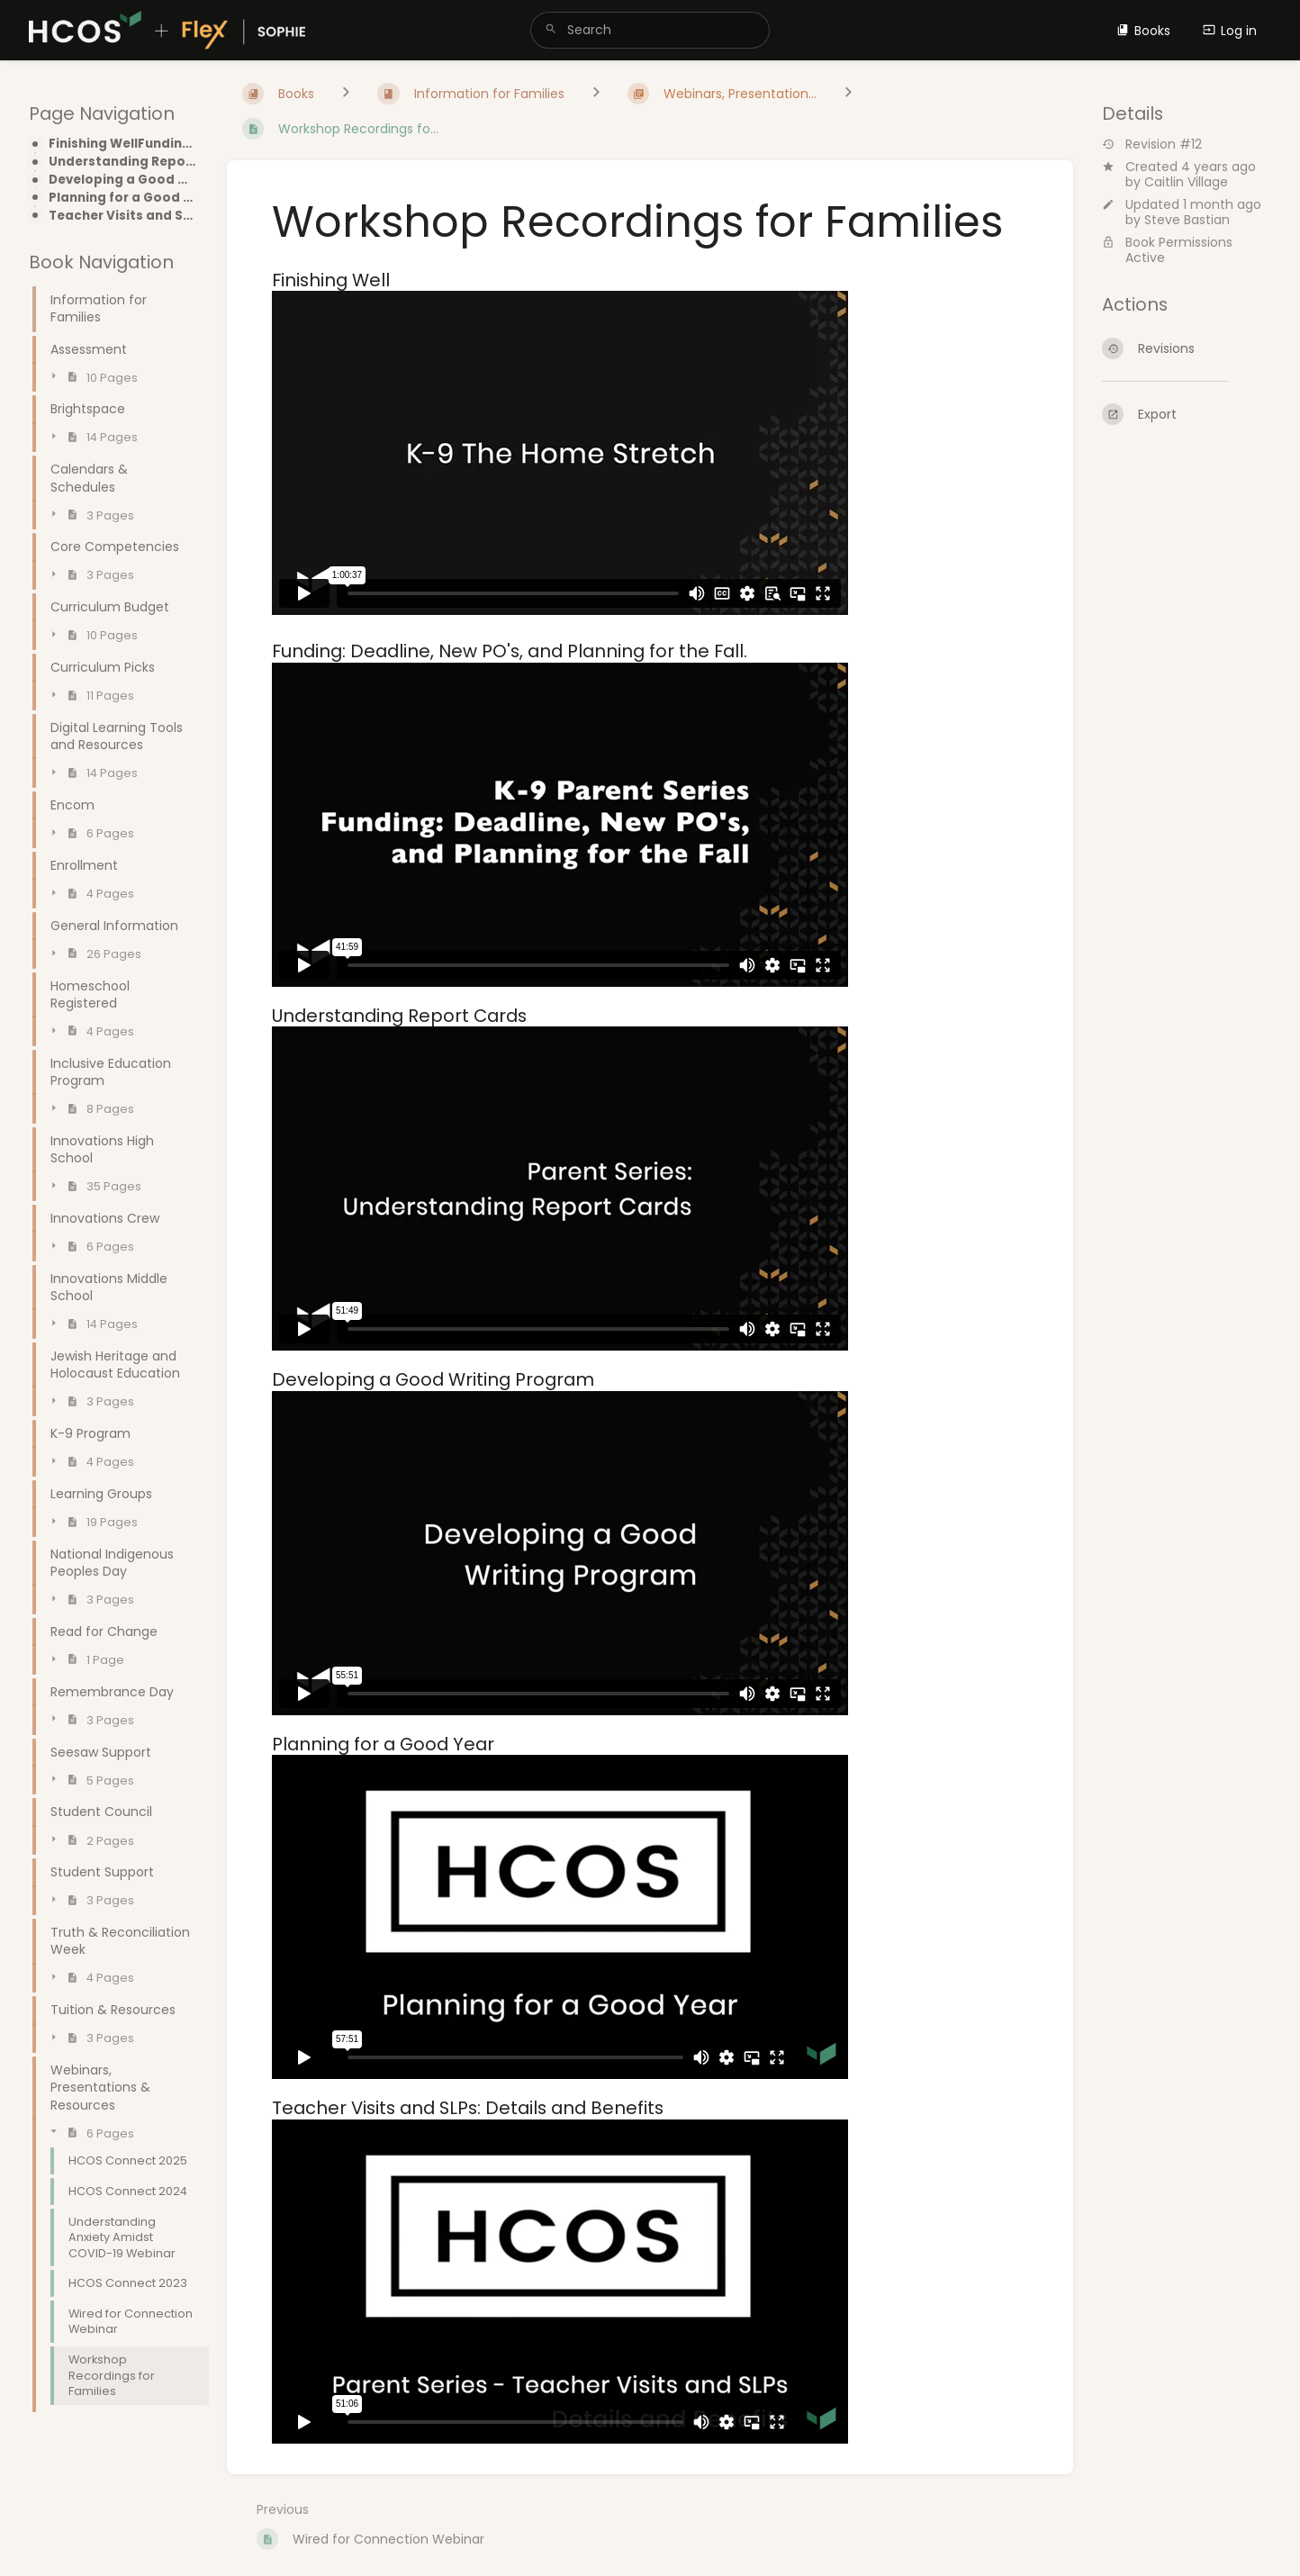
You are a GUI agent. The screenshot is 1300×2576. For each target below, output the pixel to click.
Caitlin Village (1186, 182)
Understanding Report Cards (123, 162)
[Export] (1187, 414)
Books (1143, 31)
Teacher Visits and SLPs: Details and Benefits (123, 216)
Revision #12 (1152, 144)
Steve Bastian (1187, 220)
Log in (1230, 31)
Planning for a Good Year (123, 198)
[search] (650, 30)
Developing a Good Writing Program (123, 180)
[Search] (551, 30)
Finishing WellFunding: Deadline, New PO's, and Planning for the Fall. (123, 144)
